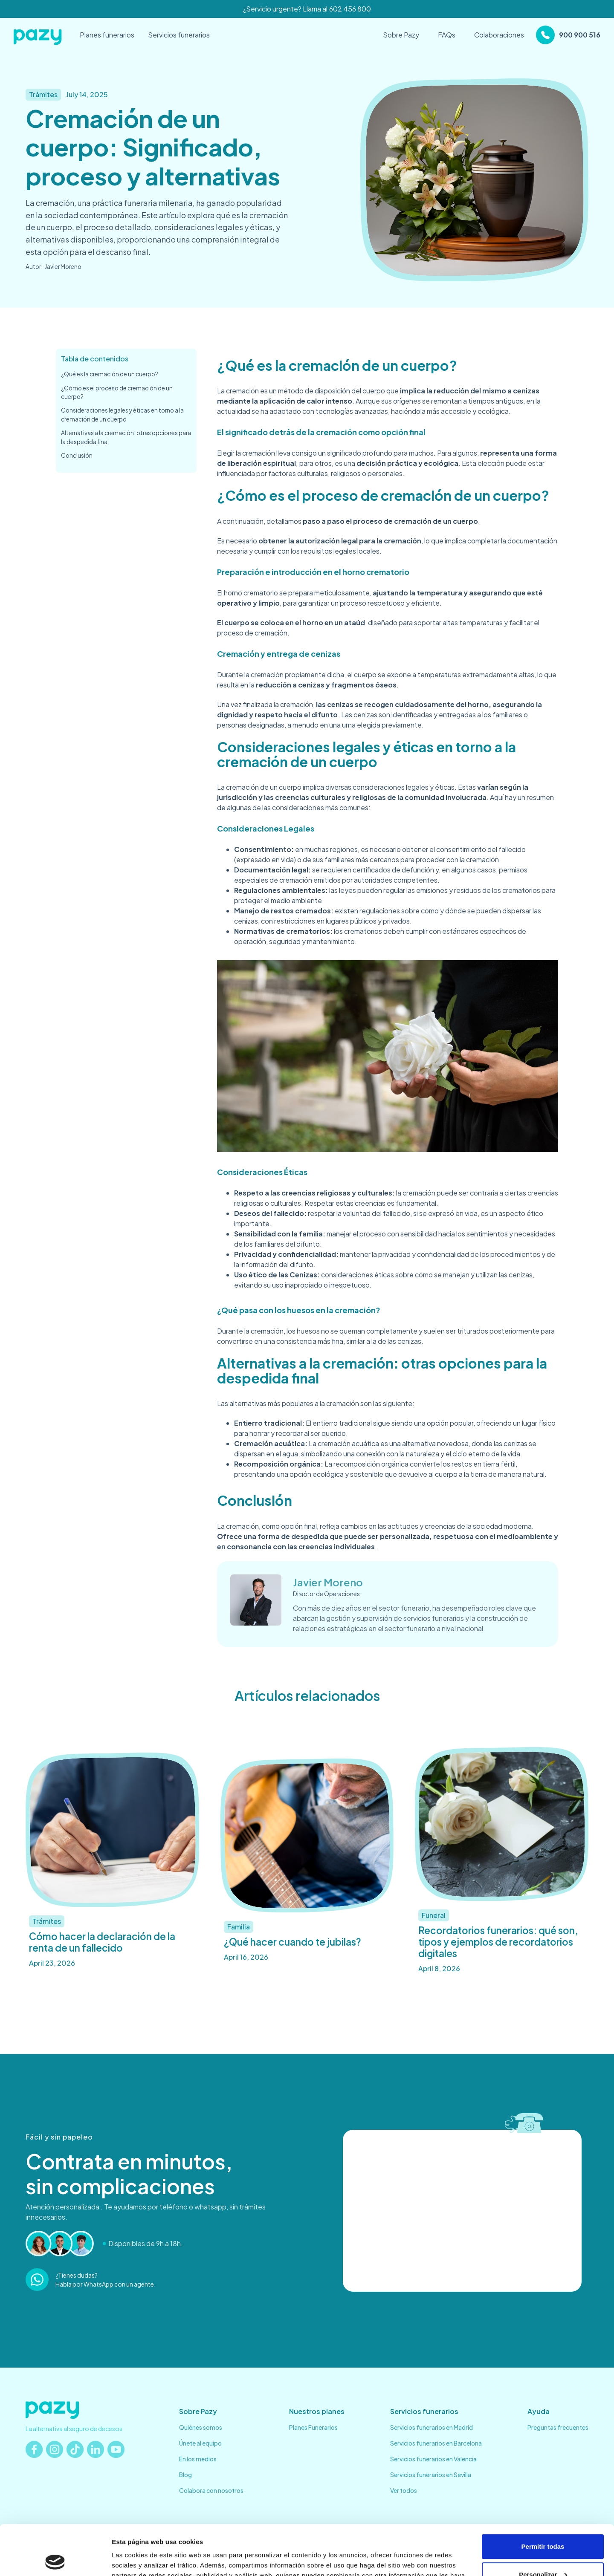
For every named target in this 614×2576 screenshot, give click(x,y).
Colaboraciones (499, 34)
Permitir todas (543, 2496)
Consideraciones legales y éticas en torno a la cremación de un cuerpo (122, 414)
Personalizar (543, 2524)
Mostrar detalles (137, 2559)
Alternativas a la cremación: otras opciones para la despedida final (126, 437)
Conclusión (77, 455)
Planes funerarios (107, 34)
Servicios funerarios (179, 34)
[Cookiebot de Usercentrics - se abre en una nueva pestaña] (55, 2559)
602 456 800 (350, 8)
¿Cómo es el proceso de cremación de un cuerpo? (117, 392)
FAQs (446, 34)
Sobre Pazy (401, 34)
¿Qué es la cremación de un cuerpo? (109, 374)
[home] (38, 35)
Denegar (543, 2552)
